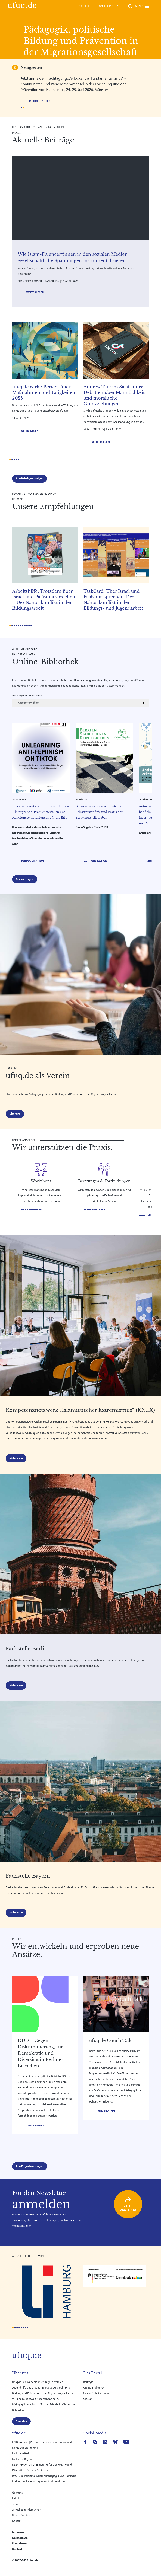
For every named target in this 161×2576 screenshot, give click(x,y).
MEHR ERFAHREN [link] (40, 101)
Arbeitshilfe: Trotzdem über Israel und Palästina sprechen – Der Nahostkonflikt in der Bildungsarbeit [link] (43, 600)
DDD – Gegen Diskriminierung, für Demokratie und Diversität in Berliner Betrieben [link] (40, 2053)
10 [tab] (29, 625)
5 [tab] (18, 459)
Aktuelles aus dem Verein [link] (26, 2509)
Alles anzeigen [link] (24, 879)
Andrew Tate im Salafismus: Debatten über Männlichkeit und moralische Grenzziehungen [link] (114, 395)
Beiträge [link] (88, 2382)
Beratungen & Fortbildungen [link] (104, 1181)
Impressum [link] (19, 2532)
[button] (8, 2568)
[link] (21, 5)
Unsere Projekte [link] (110, 6)
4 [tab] (16, 459)
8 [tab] (25, 625)
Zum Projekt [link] (35, 2125)
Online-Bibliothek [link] (93, 2387)
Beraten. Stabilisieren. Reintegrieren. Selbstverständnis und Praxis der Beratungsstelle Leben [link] (102, 811)
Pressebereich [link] (20, 2543)
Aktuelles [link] (85, 6)
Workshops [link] (41, 1181)
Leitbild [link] (16, 2498)
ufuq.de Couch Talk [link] (110, 2040)
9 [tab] (27, 625)
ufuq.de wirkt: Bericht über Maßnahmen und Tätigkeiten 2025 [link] (43, 392)
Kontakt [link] (16, 2521)
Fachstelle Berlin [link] (21, 2453)
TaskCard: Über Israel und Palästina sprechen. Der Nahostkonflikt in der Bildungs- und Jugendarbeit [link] (113, 600)
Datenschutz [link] (20, 2538)
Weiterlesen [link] (35, 292)
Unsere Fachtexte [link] (22, 2515)
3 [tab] (14, 459)
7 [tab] (22, 625)
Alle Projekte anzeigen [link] (29, 2166)
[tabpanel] (81, 90)
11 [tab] (31, 625)
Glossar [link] (87, 2399)
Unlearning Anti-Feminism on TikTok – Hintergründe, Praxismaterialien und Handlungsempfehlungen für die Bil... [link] (40, 811)
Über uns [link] (14, 1113)
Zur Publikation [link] (32, 861)
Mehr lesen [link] (16, 1458)
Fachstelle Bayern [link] (22, 2459)
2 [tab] (23, 107)
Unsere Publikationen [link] (96, 2393)
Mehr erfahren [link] (31, 1209)
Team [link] (15, 2504)
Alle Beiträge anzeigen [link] (29, 478)
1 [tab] (21, 107)
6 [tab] (20, 625)
